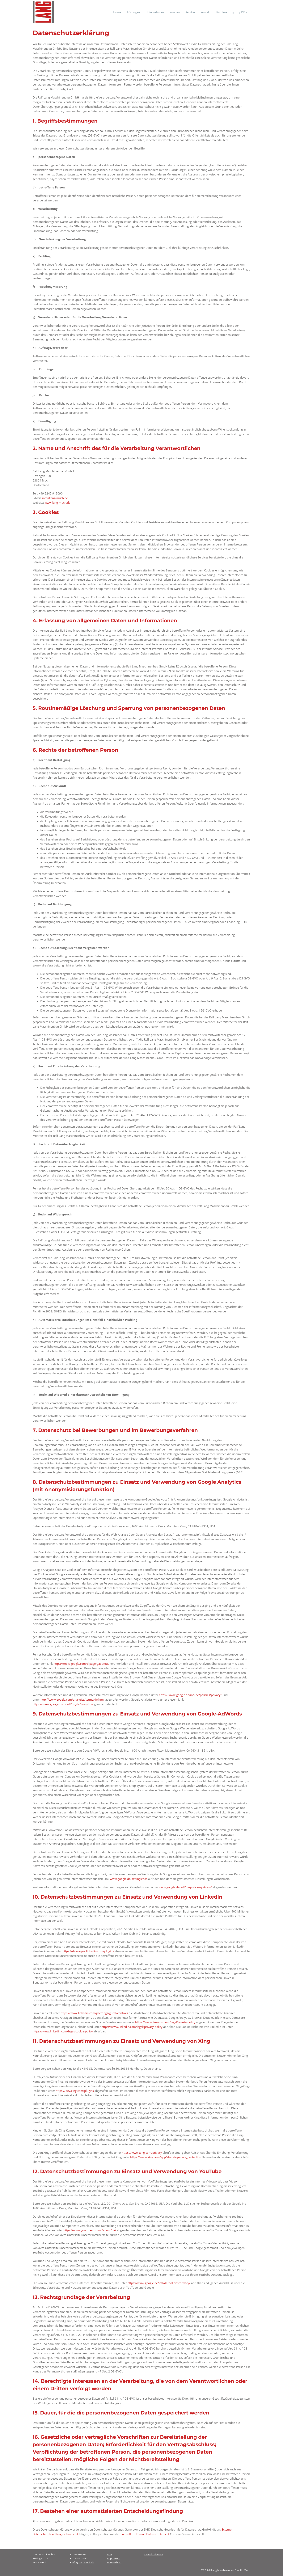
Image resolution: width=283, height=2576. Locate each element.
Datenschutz (114, 2562)
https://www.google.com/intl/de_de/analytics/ (63, 1704)
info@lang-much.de (55, 498)
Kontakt (206, 12)
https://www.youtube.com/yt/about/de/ (89, 2230)
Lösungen (133, 12)
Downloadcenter (153, 2554)
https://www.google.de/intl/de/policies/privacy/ (190, 1695)
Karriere (221, 12)
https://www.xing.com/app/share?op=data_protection (165, 2157)
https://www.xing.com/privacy (142, 2152)
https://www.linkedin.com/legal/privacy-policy (132, 2027)
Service (190, 12)
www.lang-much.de (57, 502)
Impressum (113, 2558)
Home (117, 12)
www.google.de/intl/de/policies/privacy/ (185, 1887)
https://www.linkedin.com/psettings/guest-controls (94, 2013)
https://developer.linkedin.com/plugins (88, 1951)
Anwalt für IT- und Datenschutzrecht (145, 2534)
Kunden (175, 12)
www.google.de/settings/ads (128, 1879)
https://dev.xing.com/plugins (75, 2091)
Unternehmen (155, 12)
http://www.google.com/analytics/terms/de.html (72, 1699)
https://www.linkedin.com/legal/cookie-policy (165, 2022)
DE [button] (243, 12)
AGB (109, 2554)
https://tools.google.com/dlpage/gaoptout (81, 1663)
